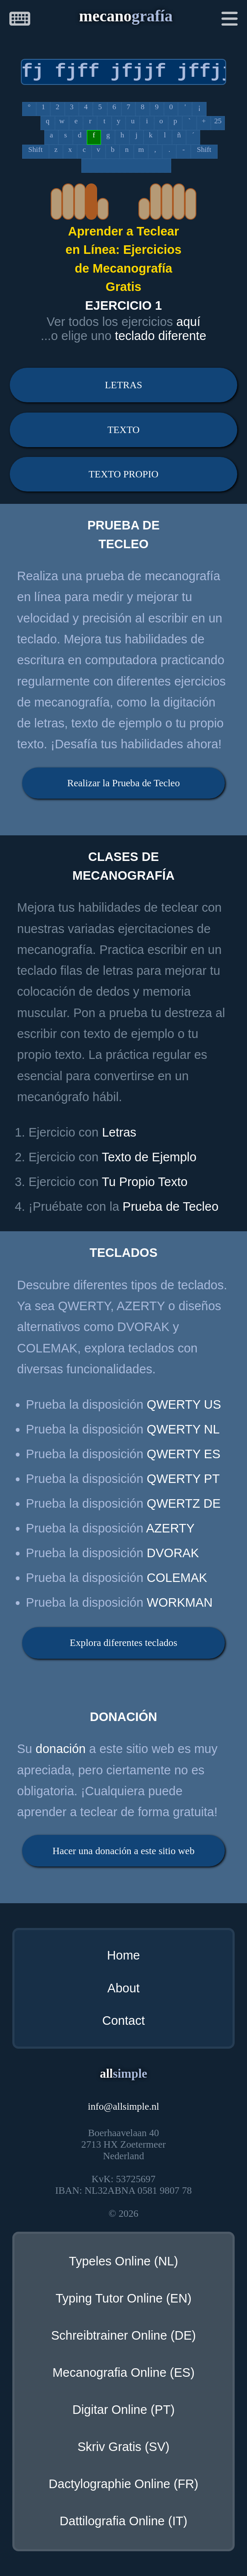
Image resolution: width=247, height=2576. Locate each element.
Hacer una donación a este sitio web (123, 1850)
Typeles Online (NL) (123, 2261)
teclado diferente (160, 336)
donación (61, 1749)
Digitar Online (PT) (123, 2409)
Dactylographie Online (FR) (123, 2484)
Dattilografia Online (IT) (123, 2521)
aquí (188, 322)
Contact (123, 2020)
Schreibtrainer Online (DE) (123, 2335)
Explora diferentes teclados (123, 1642)
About (123, 1988)
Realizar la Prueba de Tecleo (123, 782)
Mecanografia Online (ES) (123, 2372)
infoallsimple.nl (123, 2106)
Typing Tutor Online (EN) (123, 2298)
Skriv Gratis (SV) (123, 2447)
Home (123, 1955)
